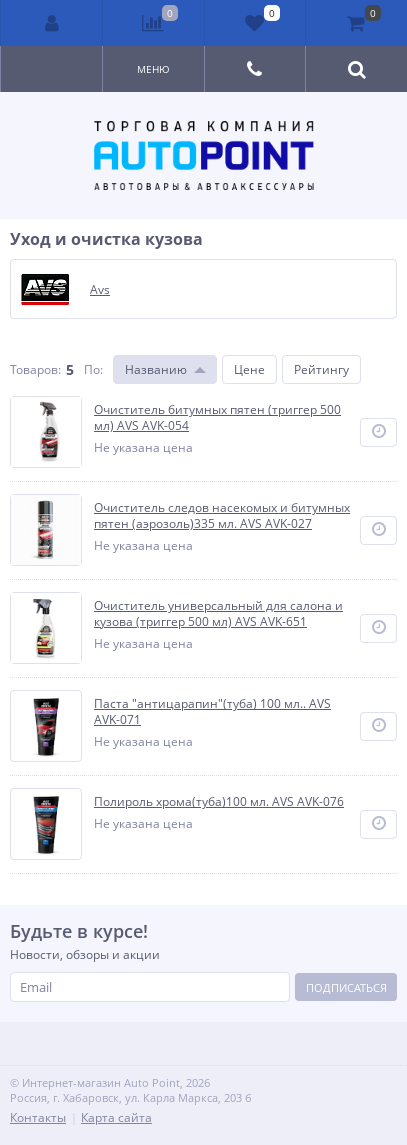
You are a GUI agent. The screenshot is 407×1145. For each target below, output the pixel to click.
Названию (156, 369)
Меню (153, 69)
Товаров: (35, 369)
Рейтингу (321, 369)
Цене (249, 369)
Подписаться (346, 987)
